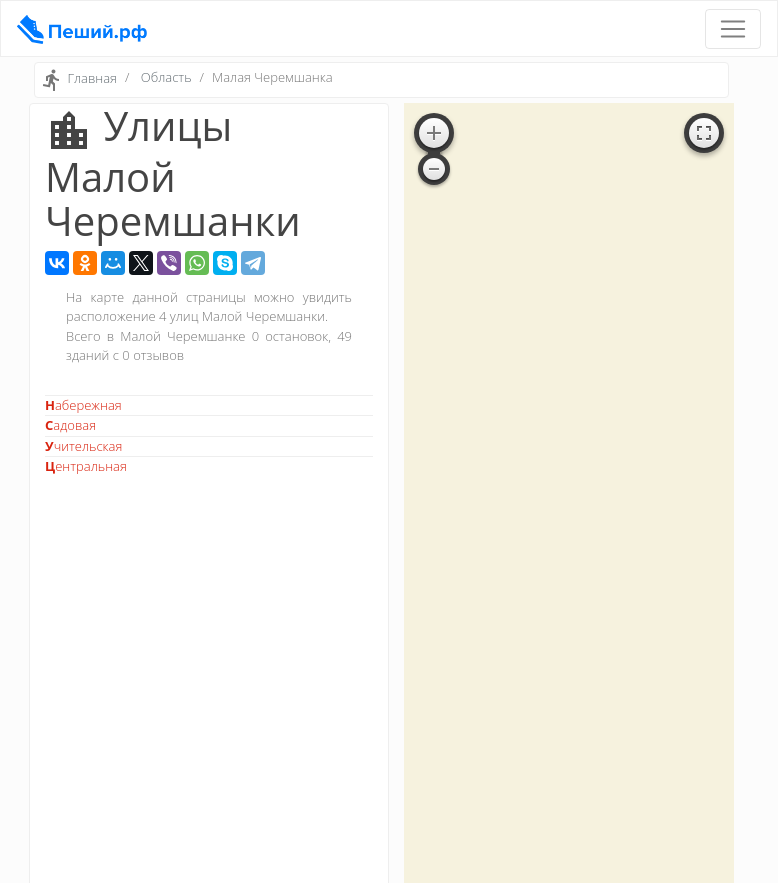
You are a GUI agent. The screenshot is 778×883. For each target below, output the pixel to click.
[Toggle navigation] (733, 29)
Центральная (86, 466)
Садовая (70, 425)
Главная (92, 79)
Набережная (83, 405)
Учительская (83, 446)
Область (166, 77)
